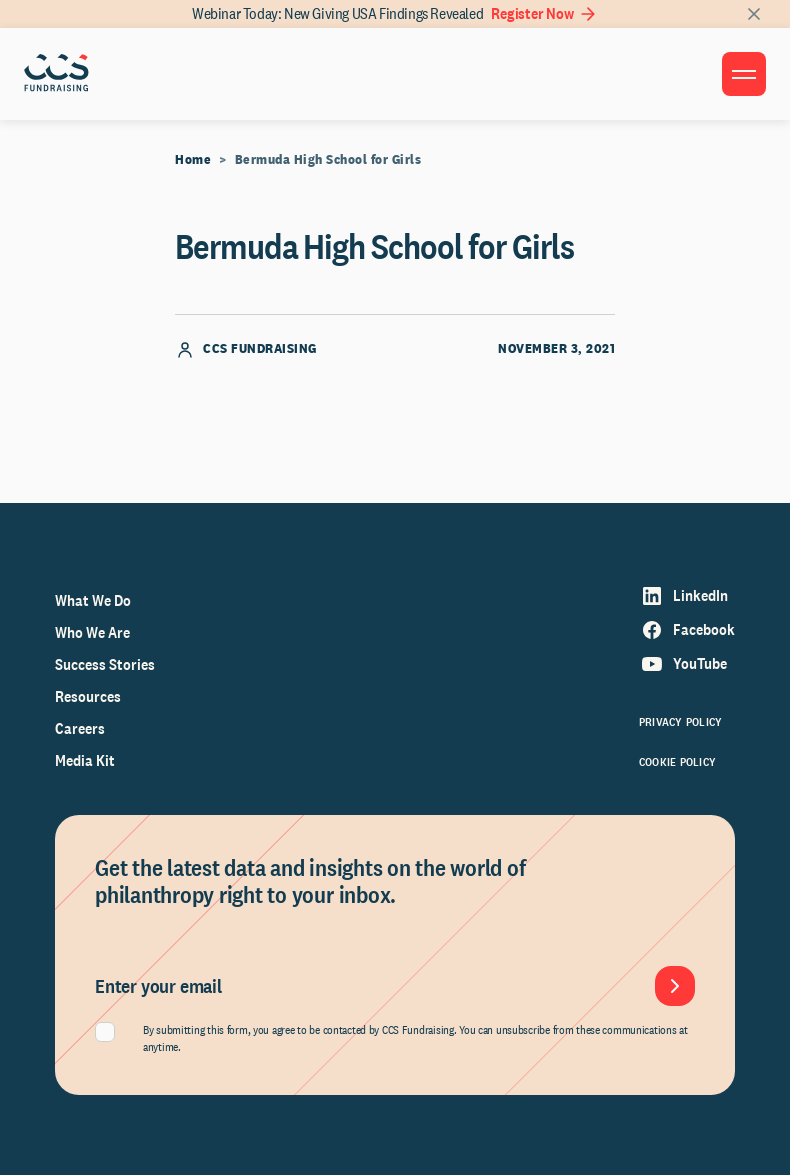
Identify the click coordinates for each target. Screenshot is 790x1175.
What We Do (93, 600)
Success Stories (105, 664)
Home (193, 159)
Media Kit (85, 760)
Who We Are (92, 632)
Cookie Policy (677, 762)
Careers (80, 728)
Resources (88, 696)
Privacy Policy (680, 722)
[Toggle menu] (744, 74)
